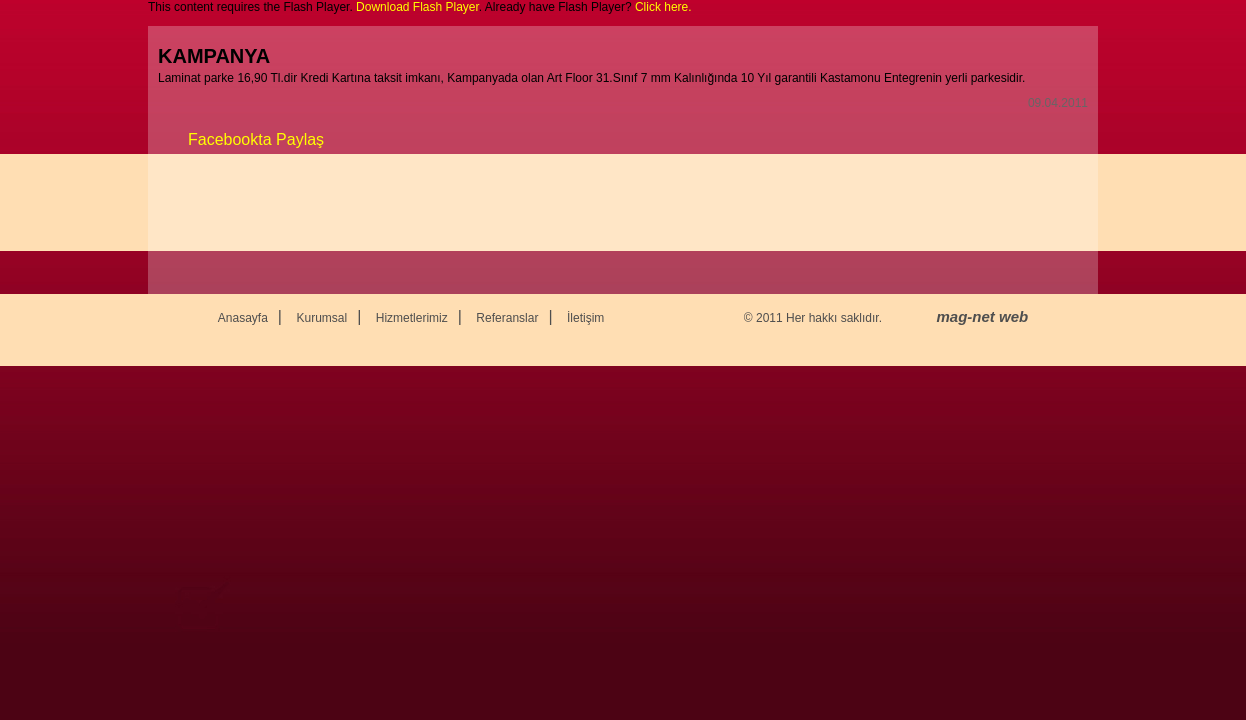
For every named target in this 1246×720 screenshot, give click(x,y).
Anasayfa (243, 318)
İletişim (585, 318)
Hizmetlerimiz (412, 318)
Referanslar (507, 318)
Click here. (663, 7)
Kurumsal (321, 318)
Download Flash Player (417, 7)
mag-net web (983, 316)
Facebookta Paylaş (256, 139)
